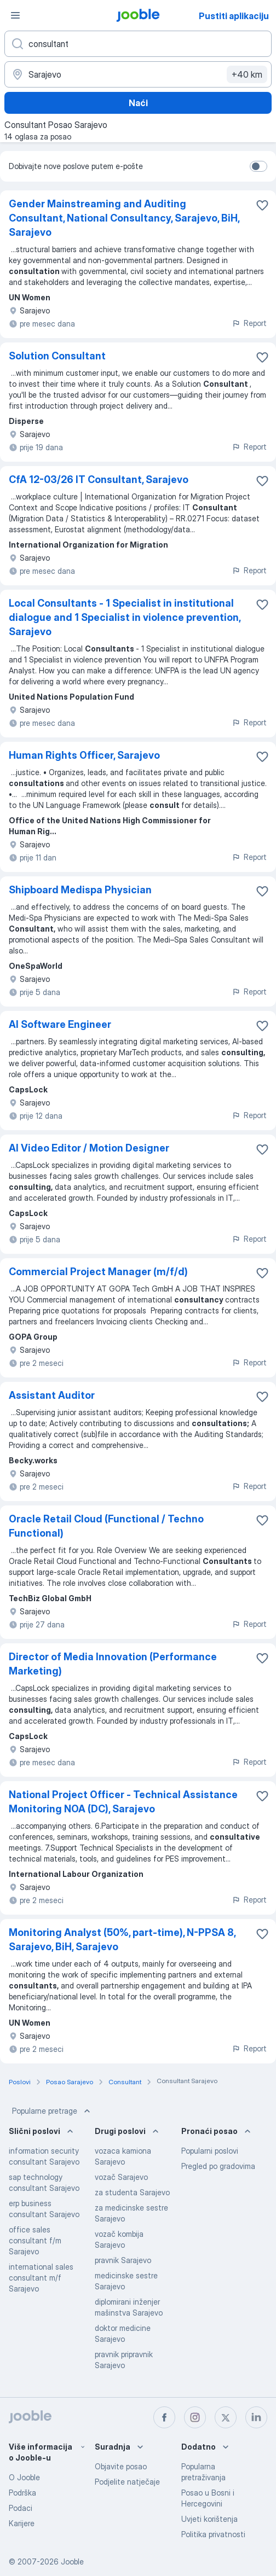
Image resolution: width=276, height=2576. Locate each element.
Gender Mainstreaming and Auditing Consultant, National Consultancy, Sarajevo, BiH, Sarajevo (124, 218)
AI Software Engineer (60, 1024)
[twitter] (226, 2417)
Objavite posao (121, 2466)
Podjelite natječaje (127, 2481)
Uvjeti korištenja (209, 2518)
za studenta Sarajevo (132, 2192)
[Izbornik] (15, 15)
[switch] (258, 166)
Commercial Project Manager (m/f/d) (98, 1271)
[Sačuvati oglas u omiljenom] (262, 205)
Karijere (21, 2523)
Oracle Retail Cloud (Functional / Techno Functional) (106, 1526)
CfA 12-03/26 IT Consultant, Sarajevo (98, 479)
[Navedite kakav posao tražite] (138, 44)
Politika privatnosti (213, 2534)
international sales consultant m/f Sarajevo (41, 2277)
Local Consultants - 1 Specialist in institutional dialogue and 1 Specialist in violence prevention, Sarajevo (124, 617)
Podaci (20, 2508)
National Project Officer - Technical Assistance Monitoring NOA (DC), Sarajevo (123, 1802)
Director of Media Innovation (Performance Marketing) (113, 1664)
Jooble (72, 2561)
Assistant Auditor (52, 1395)
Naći (138, 102)
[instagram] (195, 2417)
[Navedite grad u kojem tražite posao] (138, 74)
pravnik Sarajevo (123, 2260)
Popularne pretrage (52, 2111)
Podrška (22, 2492)
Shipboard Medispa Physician (80, 890)
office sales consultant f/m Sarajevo (35, 2240)
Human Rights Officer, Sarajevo (84, 755)
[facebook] (164, 2417)
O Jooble (24, 2477)
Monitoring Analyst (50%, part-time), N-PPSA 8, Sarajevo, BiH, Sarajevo (122, 1939)
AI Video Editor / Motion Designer (89, 1148)
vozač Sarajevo (121, 2177)
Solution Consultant (57, 356)
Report (249, 323)
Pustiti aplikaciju (234, 15)
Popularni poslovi (209, 2150)
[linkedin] (256, 2417)
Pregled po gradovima (218, 2166)
